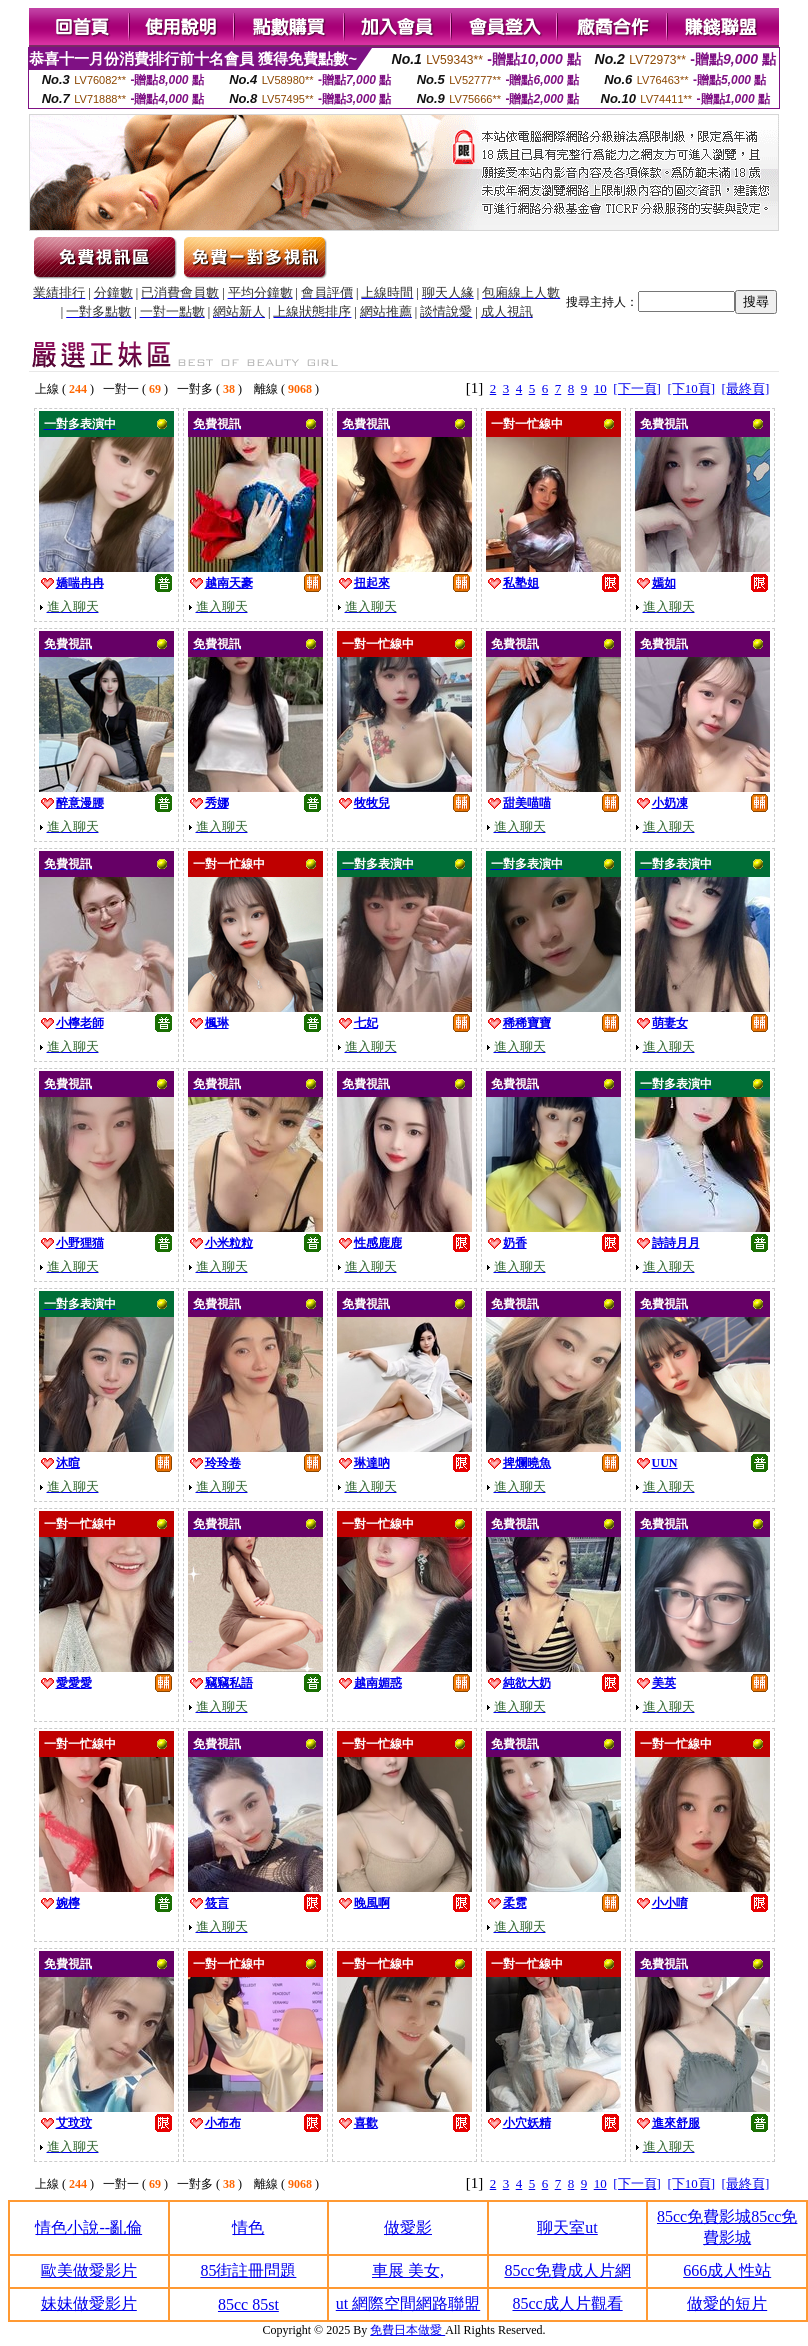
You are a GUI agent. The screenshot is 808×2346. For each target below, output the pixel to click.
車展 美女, (408, 2270)
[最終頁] (746, 388)
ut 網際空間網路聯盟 (408, 2303)
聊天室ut (567, 2227)
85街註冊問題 (248, 2270)
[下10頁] (691, 388)
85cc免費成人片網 (567, 2270)
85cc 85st (248, 2304)
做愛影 (408, 2227)
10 (600, 388)
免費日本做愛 (407, 2330)
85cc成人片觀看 (567, 2303)
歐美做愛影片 (89, 2270)
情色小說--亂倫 (88, 2227)
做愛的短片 (727, 2303)
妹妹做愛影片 (89, 2303)
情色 (248, 2227)
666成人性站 (727, 2270)
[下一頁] (637, 388)
